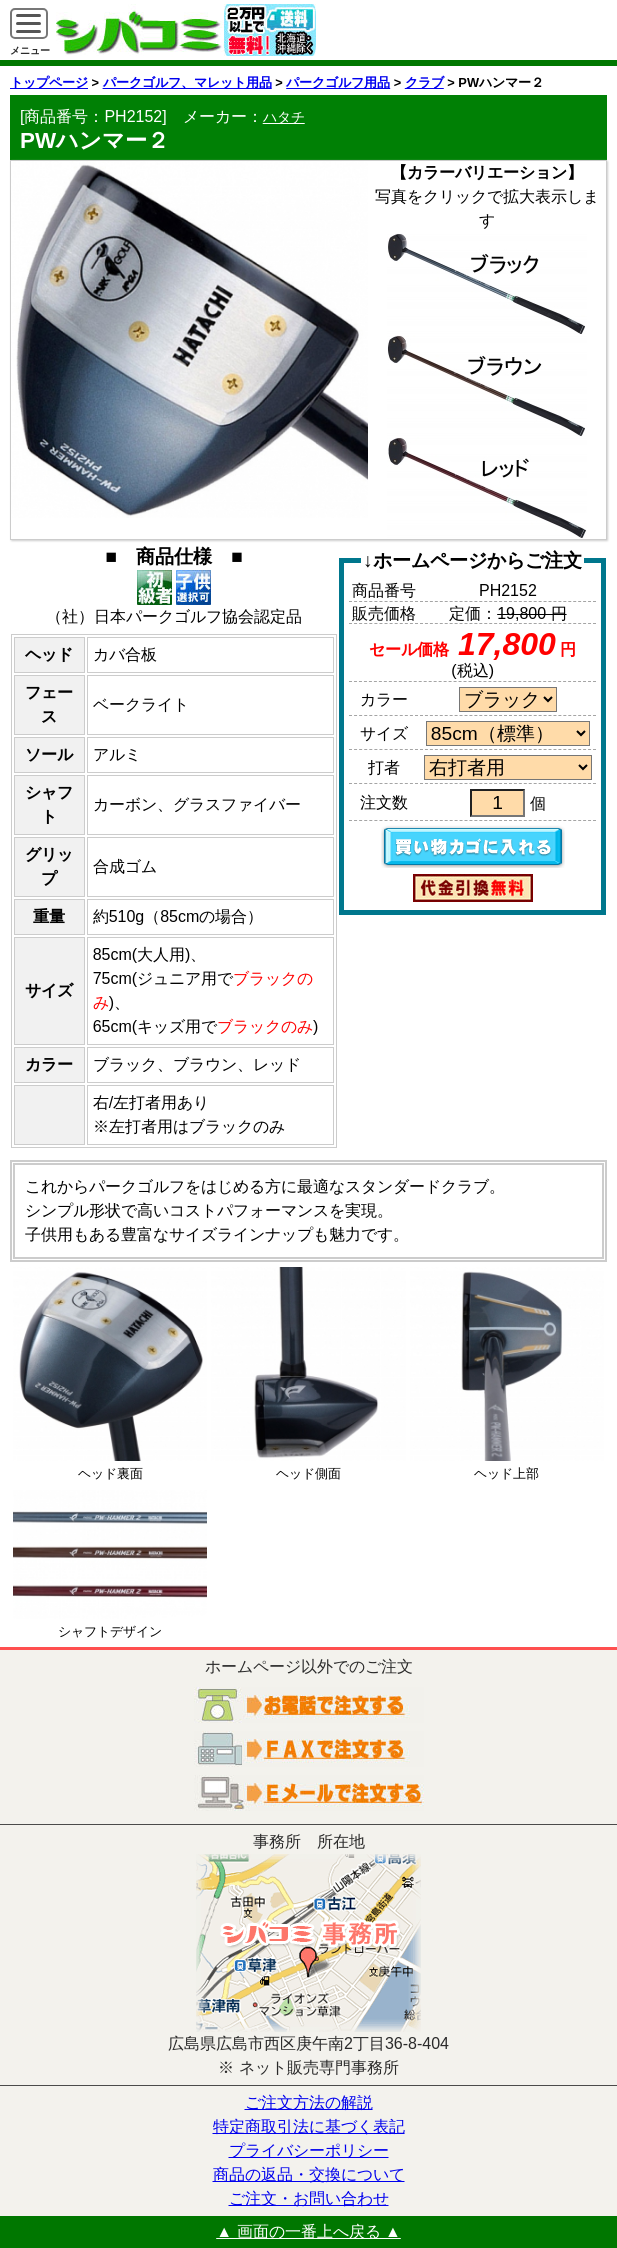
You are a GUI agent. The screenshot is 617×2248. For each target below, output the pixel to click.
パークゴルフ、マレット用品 (187, 82)
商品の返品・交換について (309, 2174)
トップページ (49, 82)
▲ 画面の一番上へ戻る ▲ (308, 2231)
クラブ (424, 82)
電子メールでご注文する (309, 1793)
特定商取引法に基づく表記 (309, 2126)
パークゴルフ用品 (338, 82)
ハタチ (284, 117)
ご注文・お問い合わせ (309, 2198)
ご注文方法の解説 (309, 2102)
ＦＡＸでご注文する (309, 1749)
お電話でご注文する (309, 1705)
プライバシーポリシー (309, 2150)
